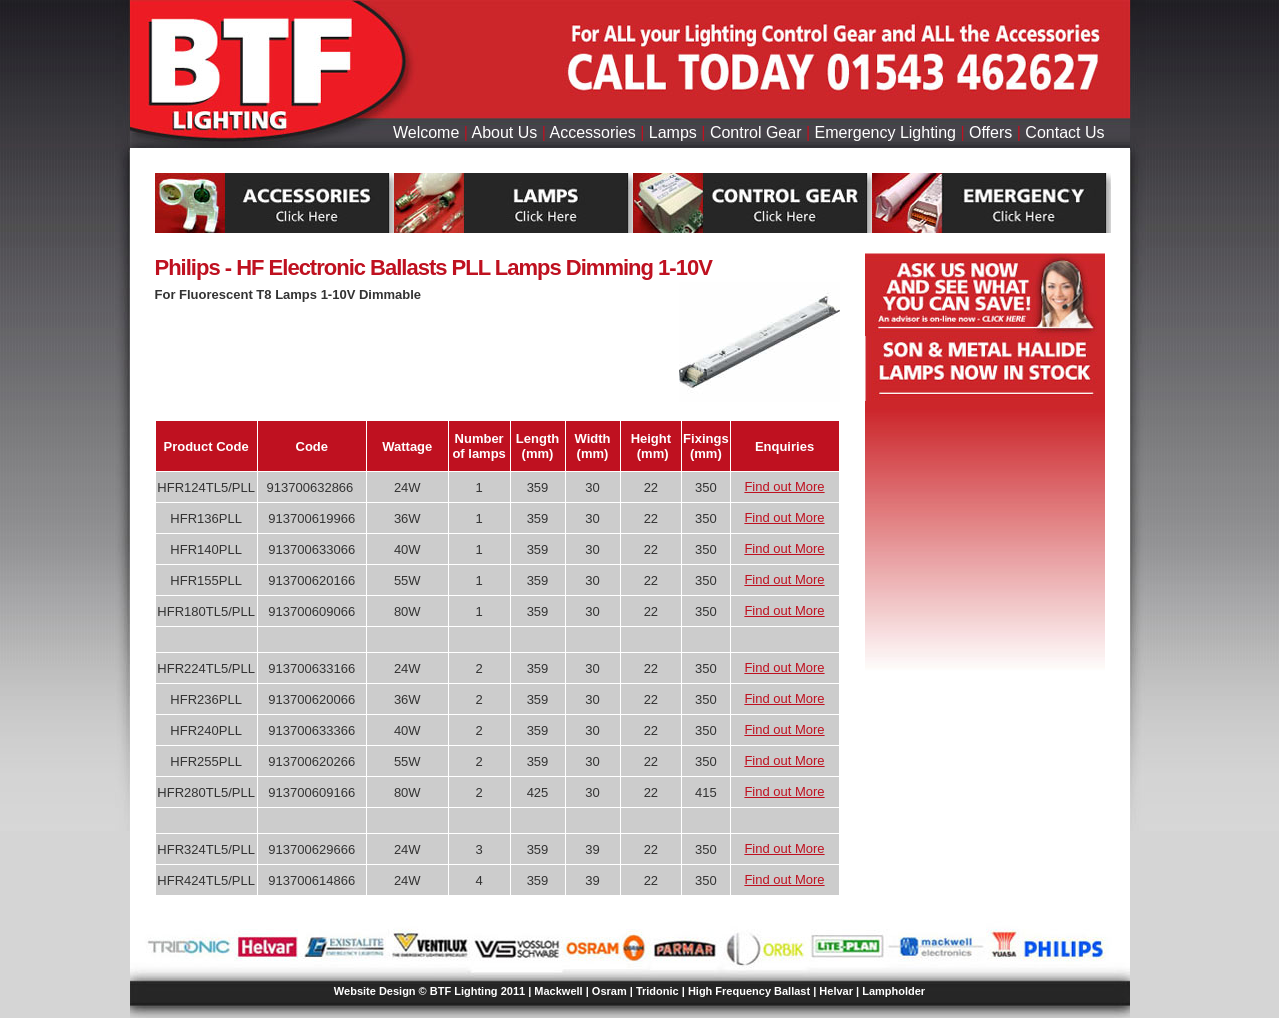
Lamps (673, 132)
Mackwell (558, 991)
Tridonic (657, 991)
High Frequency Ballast (749, 991)
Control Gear (756, 132)
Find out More (784, 486)
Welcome (426, 132)
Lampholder (893, 991)
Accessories (592, 132)
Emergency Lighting (885, 132)
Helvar (836, 991)
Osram (609, 991)
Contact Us (1064, 132)
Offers (990, 132)
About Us (504, 132)
